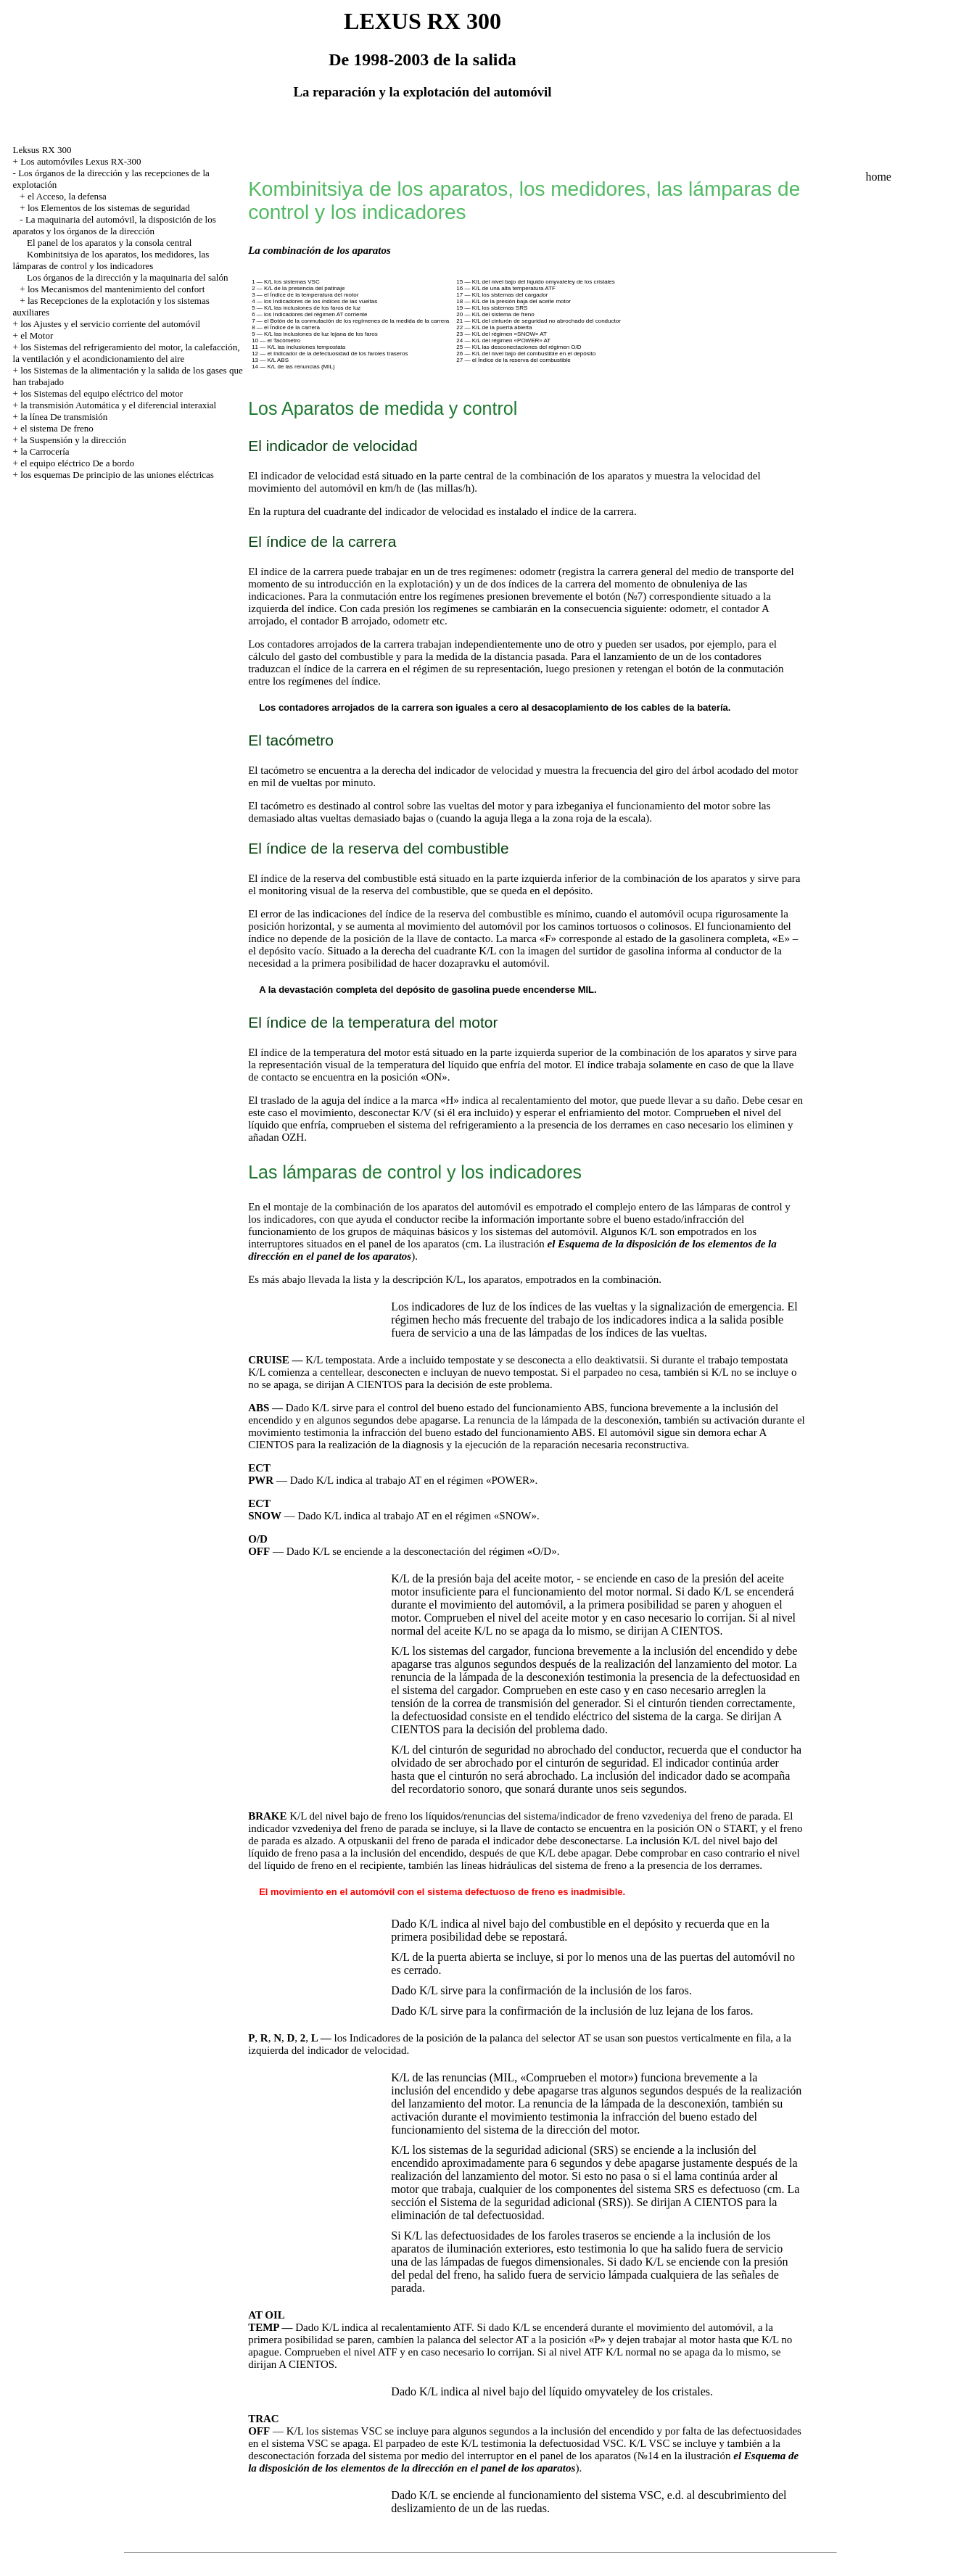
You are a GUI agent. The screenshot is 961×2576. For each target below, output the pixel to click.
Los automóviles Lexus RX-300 (80, 161)
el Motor (36, 335)
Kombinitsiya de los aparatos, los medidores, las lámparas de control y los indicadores (111, 260)
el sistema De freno (57, 428)
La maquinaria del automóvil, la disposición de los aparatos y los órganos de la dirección (114, 225)
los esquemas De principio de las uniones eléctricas (117, 474)
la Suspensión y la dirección (73, 439)
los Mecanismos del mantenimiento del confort (116, 289)
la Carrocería (44, 451)
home (878, 176)
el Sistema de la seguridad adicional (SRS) (528, 2202)
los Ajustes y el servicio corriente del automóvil (110, 323)
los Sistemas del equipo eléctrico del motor (101, 393)
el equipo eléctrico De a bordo (77, 463)
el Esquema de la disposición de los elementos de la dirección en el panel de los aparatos (523, 2462)
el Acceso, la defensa (67, 196)
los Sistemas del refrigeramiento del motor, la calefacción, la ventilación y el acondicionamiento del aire (126, 353)
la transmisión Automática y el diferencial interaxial (118, 405)
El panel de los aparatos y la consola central (109, 242)
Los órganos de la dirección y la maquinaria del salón (127, 277)
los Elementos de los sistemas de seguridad (109, 207)
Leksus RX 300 (42, 149)
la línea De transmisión (63, 416)
